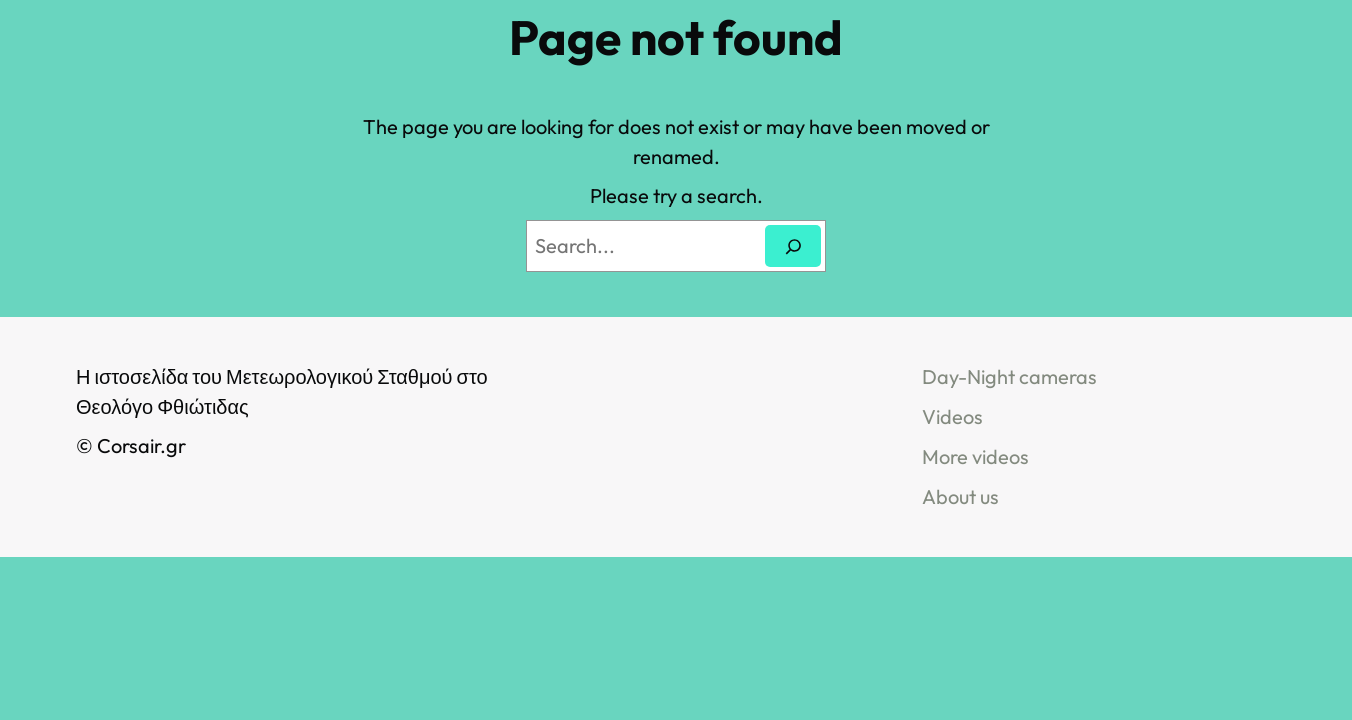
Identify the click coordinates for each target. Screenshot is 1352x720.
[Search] (793, 246)
